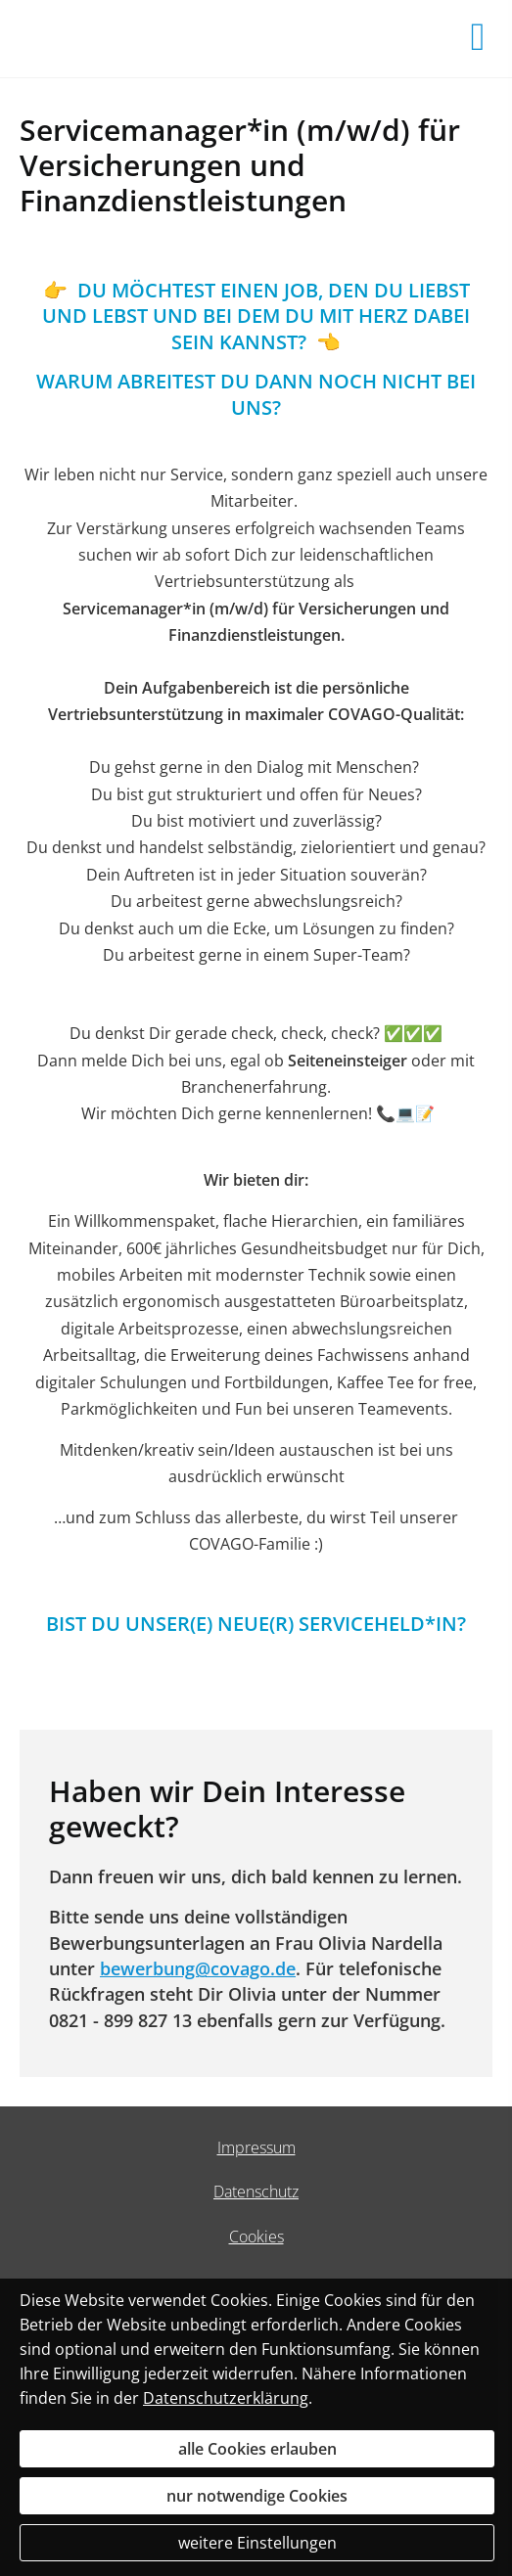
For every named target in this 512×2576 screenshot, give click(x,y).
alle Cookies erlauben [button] (257, 2449)
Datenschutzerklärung (225, 2398)
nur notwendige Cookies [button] (257, 2496)
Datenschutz (256, 2191)
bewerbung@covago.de (198, 1968)
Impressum (256, 2147)
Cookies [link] (256, 2236)
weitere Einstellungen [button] (257, 2542)
